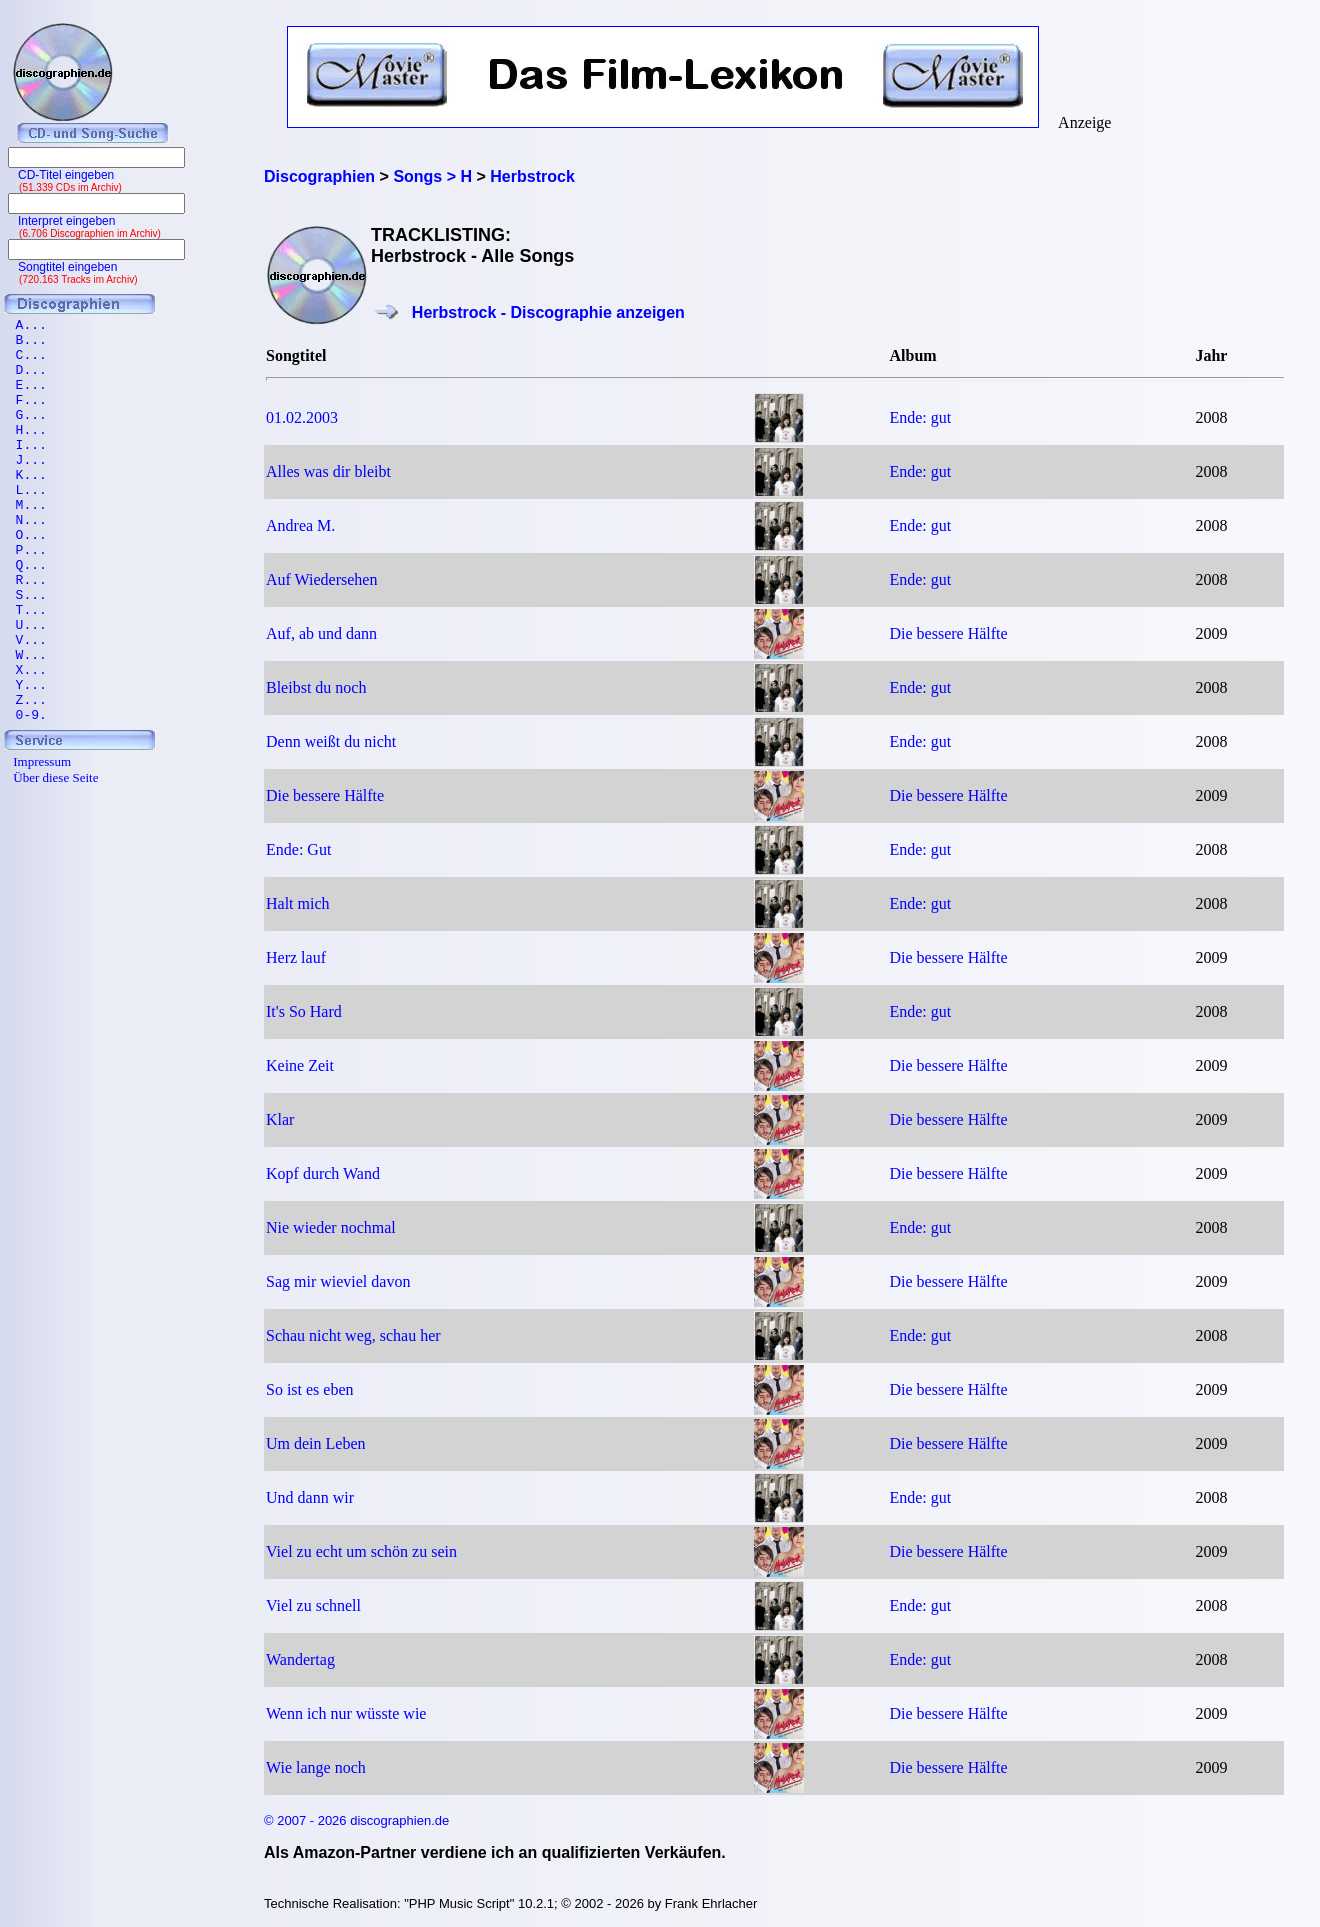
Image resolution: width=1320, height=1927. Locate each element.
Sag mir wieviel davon (338, 1281)
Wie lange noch (316, 1767)
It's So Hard (304, 1011)
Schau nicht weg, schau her (353, 1335)
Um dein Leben (316, 1443)
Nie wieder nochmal (331, 1227)
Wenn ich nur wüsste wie (346, 1713)
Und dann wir (310, 1497)
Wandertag (300, 1659)
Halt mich (298, 903)
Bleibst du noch (316, 687)
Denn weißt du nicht (331, 741)
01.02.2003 (302, 417)
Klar (280, 1119)
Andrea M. (300, 525)
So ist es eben (310, 1389)
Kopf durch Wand (323, 1173)
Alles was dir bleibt (328, 471)
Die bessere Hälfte (948, 633)
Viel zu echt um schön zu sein (361, 1551)
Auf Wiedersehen (321, 579)
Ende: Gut (298, 849)
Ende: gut (920, 417)
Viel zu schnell (313, 1605)
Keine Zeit (300, 1065)
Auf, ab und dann (321, 633)
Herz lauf (296, 957)
